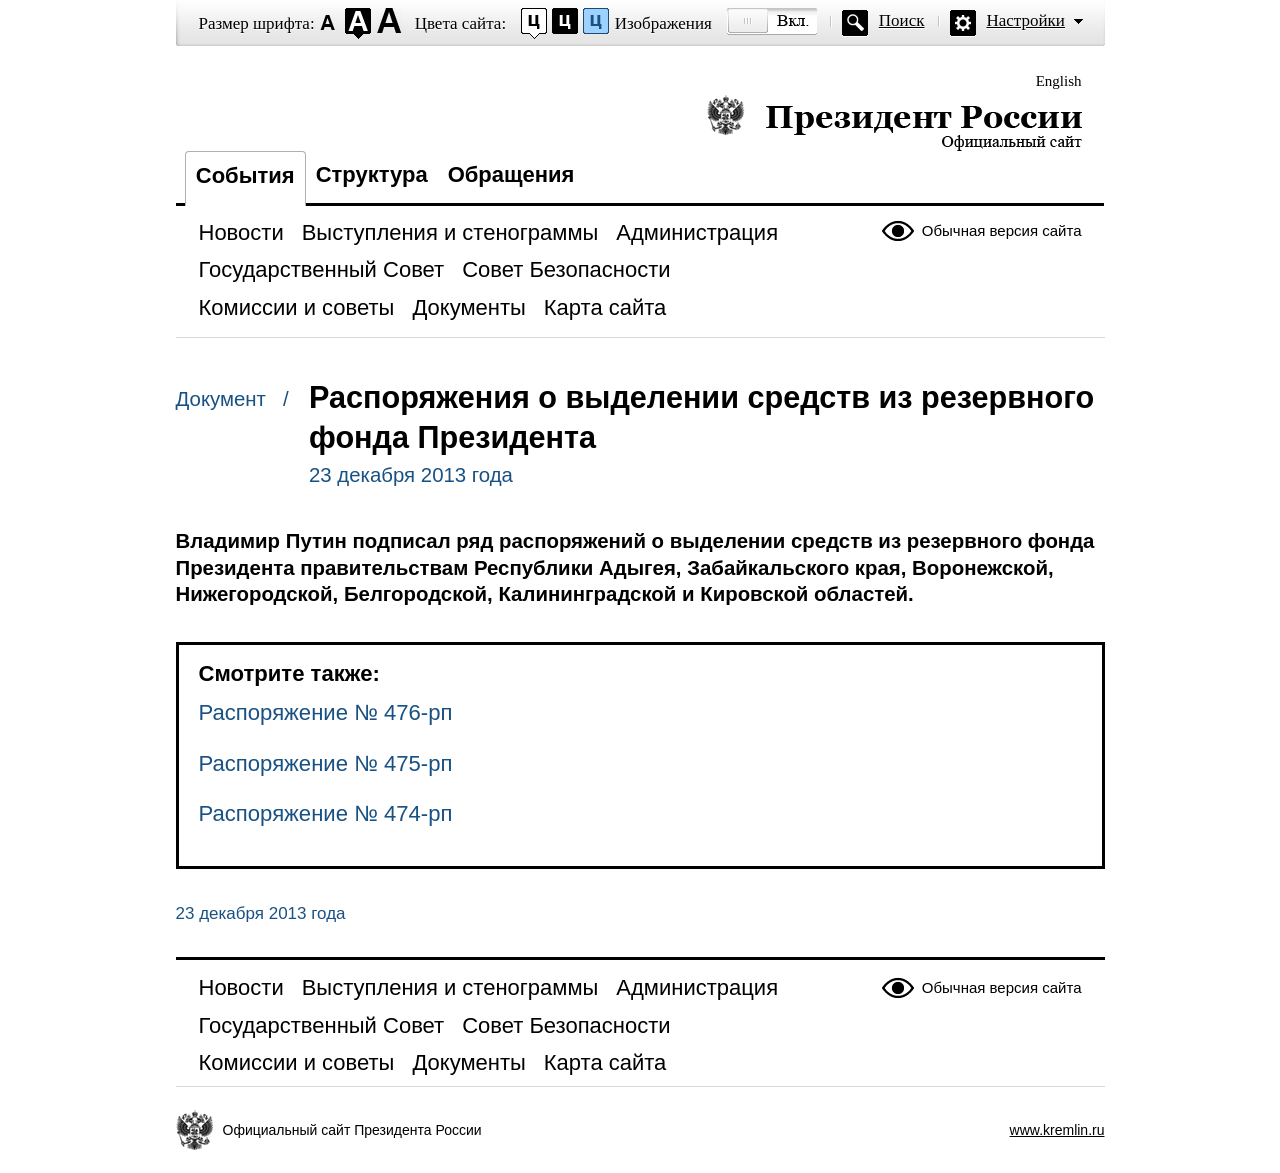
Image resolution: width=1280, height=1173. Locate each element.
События (245, 175)
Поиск (902, 20)
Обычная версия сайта (1002, 230)
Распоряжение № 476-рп (326, 712)
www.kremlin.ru (1057, 1130)
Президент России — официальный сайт (894, 122)
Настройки (1026, 20)
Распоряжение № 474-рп (326, 813)
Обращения (511, 174)
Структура (372, 174)
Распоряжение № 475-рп (326, 763)
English (1059, 81)
